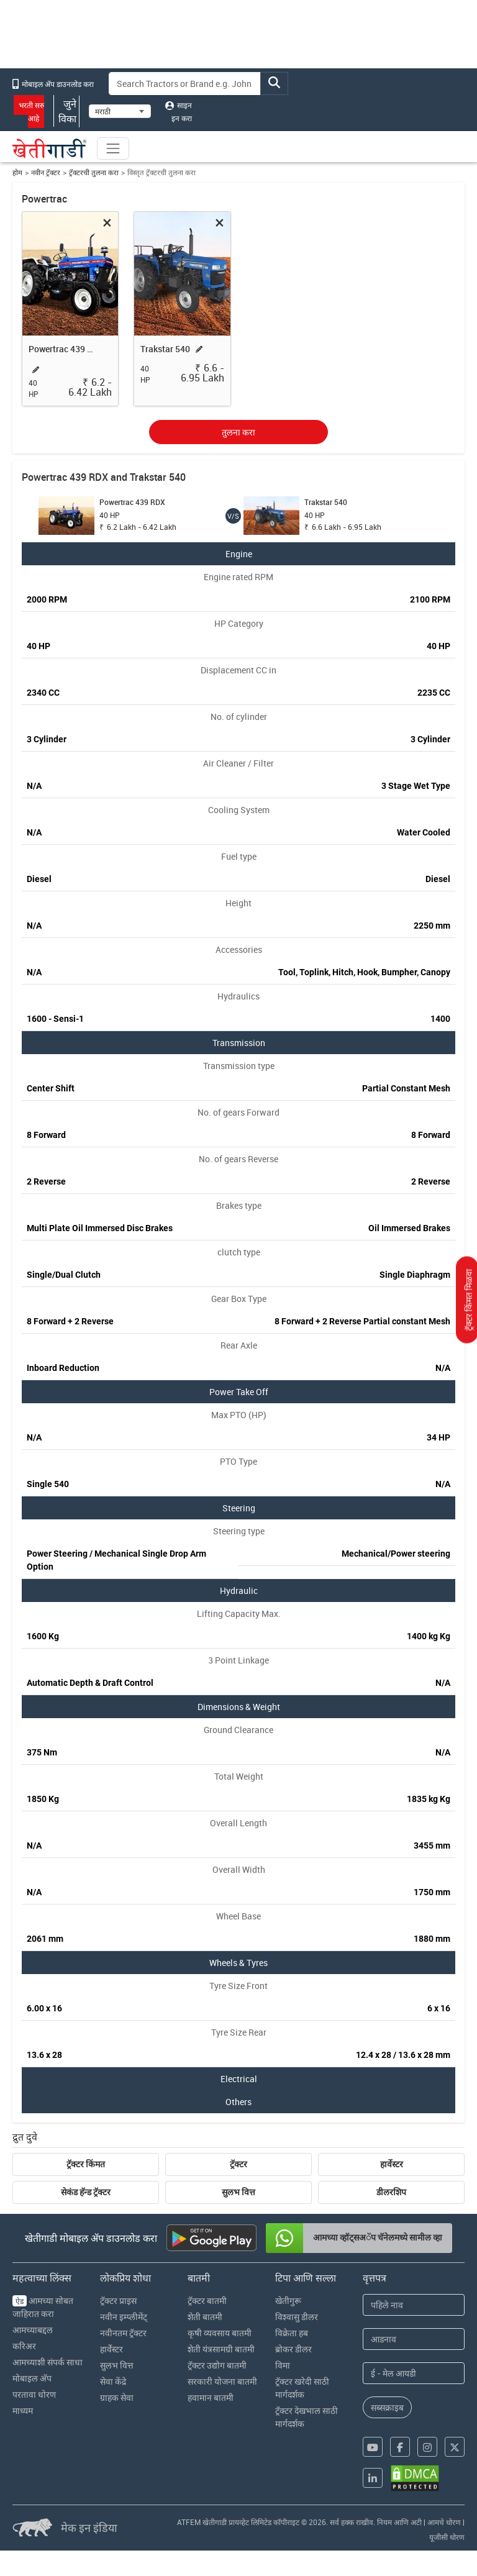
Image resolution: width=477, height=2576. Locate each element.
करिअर (24, 2346)
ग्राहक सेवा (117, 2397)
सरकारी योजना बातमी (222, 2381)
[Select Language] (119, 111)
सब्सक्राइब (387, 2407)
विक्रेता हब (291, 2333)
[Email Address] (414, 2373)
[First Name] (414, 2305)
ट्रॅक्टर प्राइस (118, 2300)
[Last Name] (414, 2339)
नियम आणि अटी (399, 2522)
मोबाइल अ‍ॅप (32, 2378)
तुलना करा (238, 432)
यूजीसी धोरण (447, 2537)
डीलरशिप (391, 2192)
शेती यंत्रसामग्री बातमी (221, 2349)
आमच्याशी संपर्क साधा (47, 2362)
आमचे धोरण (444, 2522)
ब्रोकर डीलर (293, 2349)
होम (17, 172)
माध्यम (22, 2410)
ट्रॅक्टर (238, 2164)
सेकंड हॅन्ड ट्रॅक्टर (86, 2192)
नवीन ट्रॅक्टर (45, 172)
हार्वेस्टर (391, 2164)
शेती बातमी (205, 2317)
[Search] (185, 83)
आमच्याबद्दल (32, 2330)
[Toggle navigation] (113, 148)
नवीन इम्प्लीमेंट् (123, 2317)
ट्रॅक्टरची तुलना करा (94, 172)
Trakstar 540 (165, 349)
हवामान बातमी (211, 2397)
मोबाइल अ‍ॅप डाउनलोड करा (53, 84)
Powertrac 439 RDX (63, 349)
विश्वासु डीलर (296, 2317)
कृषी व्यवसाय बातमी (220, 2333)
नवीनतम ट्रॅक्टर (123, 2333)
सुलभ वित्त (238, 2192)
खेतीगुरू (288, 2300)
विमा (282, 2365)
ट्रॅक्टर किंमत (85, 2164)
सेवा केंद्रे (113, 2381)
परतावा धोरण (34, 2394)
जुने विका (66, 111)
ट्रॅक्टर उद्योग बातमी (217, 2365)
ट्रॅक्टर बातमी (207, 2300)
